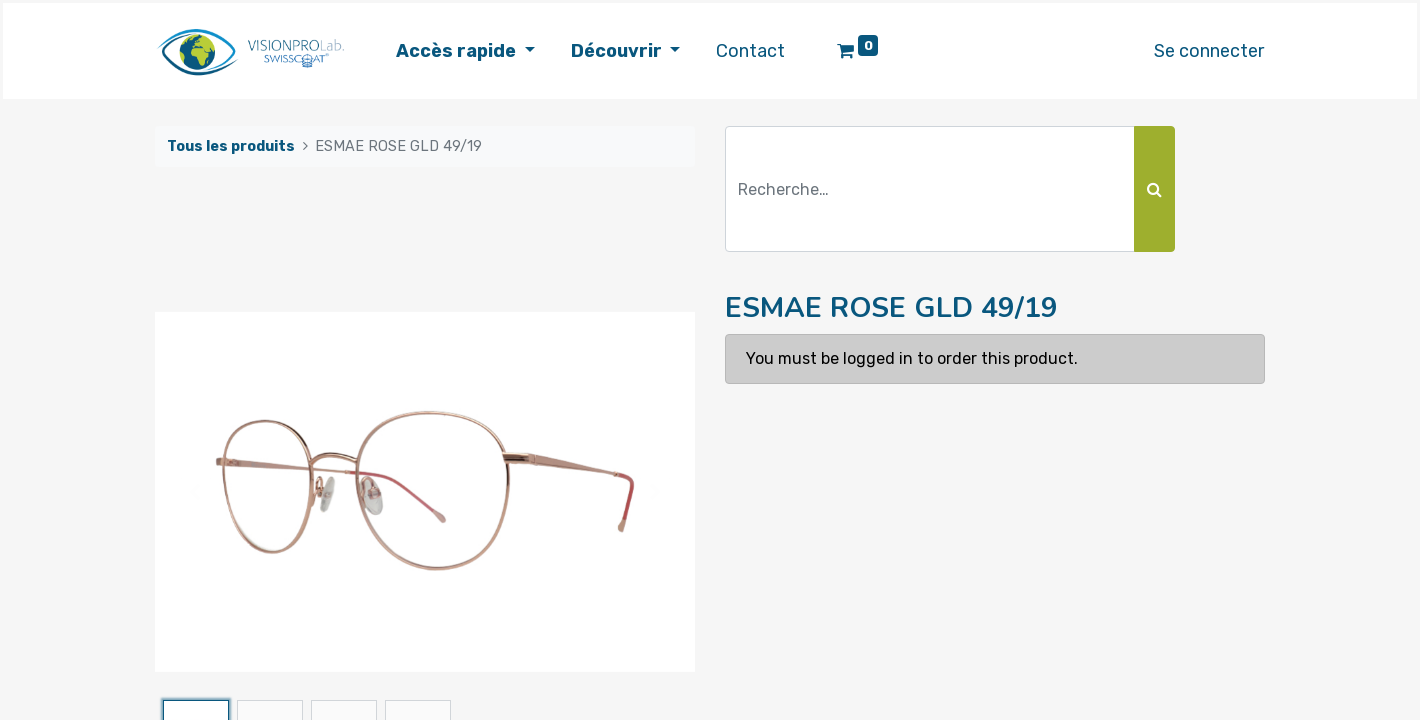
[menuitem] (757, 51)
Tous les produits (231, 146)
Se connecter (1202, 51)
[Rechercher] (1154, 189)
